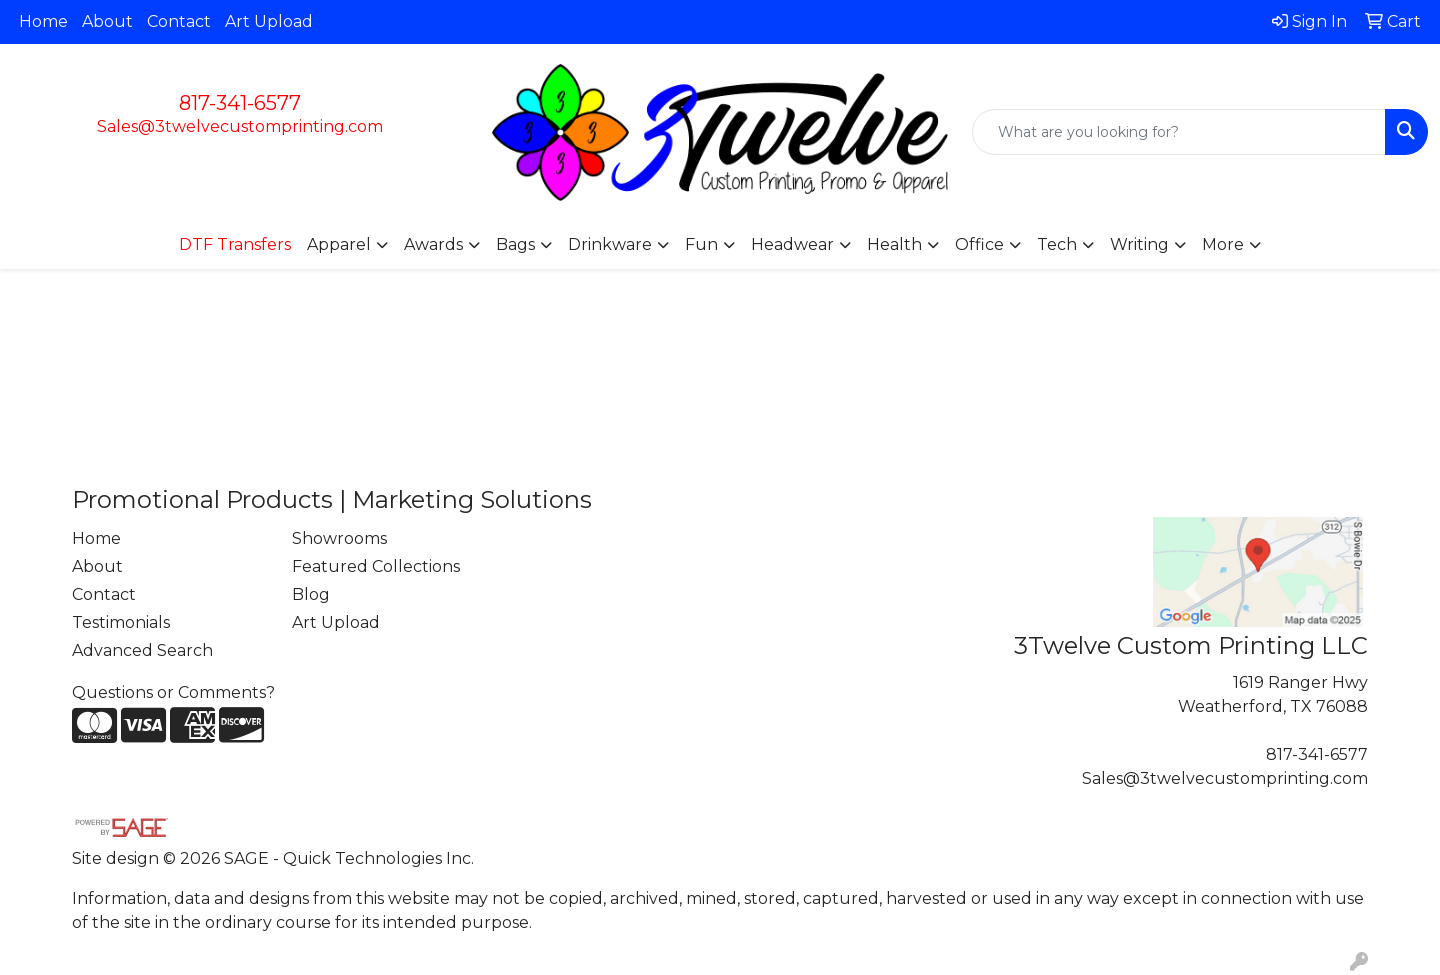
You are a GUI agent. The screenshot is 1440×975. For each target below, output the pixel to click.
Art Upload (269, 21)
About (107, 21)
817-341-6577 (240, 103)
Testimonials (121, 622)
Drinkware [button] (610, 244)
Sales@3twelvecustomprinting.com (240, 126)
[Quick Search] (1179, 132)
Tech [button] (1057, 244)
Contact (179, 21)
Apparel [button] (339, 244)
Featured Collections (376, 566)
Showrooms (339, 538)
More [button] (1223, 244)
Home (43, 21)
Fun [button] (701, 244)
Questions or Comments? (173, 692)
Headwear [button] (792, 244)
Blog (311, 594)
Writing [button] (1139, 244)
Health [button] (894, 244)
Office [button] (979, 244)
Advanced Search (142, 650)
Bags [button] (515, 244)
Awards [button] (433, 244)
